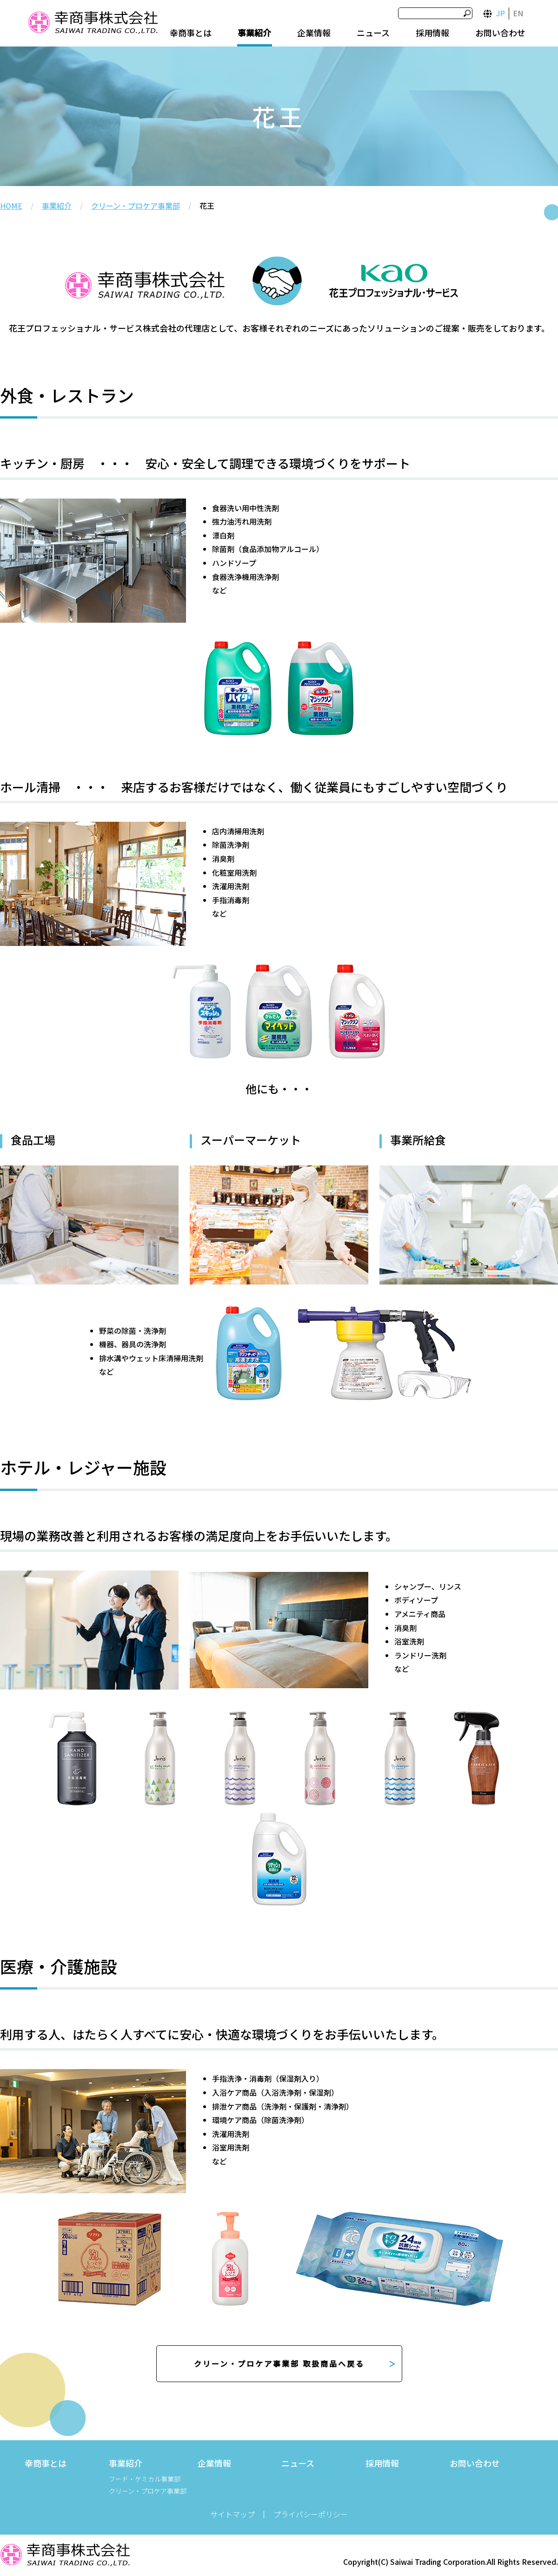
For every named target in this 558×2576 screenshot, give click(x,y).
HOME (11, 205)
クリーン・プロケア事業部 (135, 205)
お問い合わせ (500, 33)
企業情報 (314, 33)
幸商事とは (191, 33)
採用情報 (432, 33)
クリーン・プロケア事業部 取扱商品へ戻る (279, 2363)
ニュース (373, 33)
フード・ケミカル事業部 (144, 2478)
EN (518, 13)
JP (500, 13)
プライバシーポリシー (310, 2514)
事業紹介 (254, 33)
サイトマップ (232, 2514)
